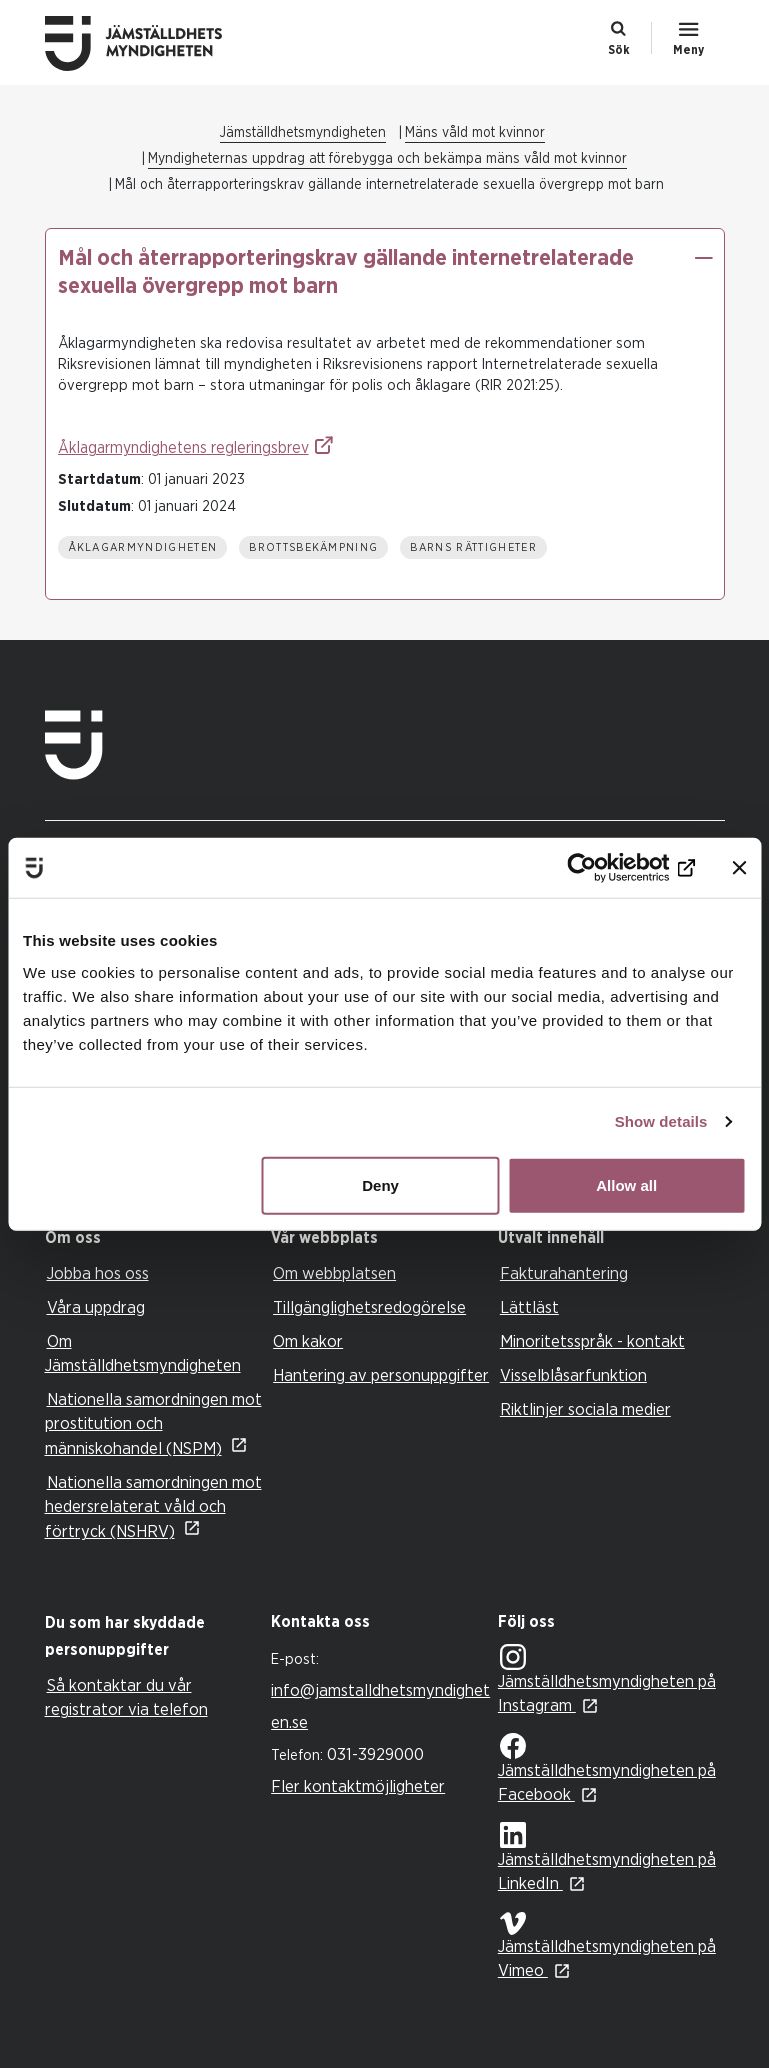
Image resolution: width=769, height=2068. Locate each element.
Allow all (626, 1184)
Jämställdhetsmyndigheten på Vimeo (607, 1945)
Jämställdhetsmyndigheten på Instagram (607, 1680)
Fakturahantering (564, 1273)
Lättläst (529, 1307)
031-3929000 (375, 1754)
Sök (619, 50)
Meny (688, 50)
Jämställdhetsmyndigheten (303, 133)
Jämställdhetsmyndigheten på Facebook (607, 1768)
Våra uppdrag (96, 1307)
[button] (704, 258)
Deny (380, 1184)
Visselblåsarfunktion (573, 1375)
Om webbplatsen (334, 1273)
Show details (661, 1121)
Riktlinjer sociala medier (585, 1409)
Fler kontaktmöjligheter (358, 1786)
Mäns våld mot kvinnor (475, 133)
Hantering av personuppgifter (381, 1375)
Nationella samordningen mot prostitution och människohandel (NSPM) (153, 1424)
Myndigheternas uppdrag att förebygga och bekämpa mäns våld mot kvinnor (387, 159)
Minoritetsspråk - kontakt (592, 1341)
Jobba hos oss (98, 1273)
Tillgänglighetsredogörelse (369, 1307)
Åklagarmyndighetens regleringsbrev (183, 448)
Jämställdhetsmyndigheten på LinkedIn (607, 1857)
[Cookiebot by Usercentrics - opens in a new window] (607, 868)
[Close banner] (739, 868)
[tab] (153, 1238)
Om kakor (308, 1341)
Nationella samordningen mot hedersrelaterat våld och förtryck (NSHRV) (153, 1507)
